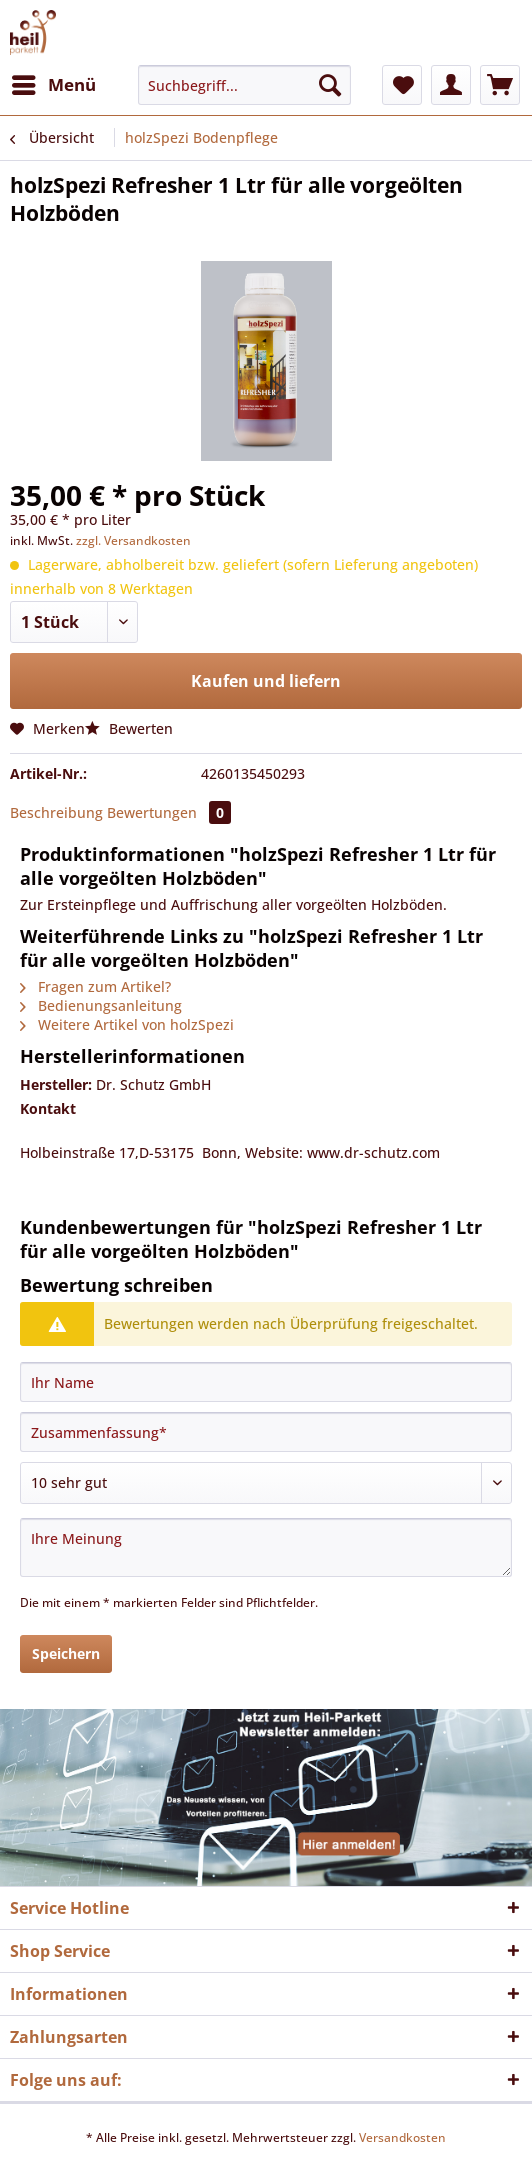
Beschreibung (56, 812)
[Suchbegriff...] (244, 85)
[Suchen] (330, 85)
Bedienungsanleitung (101, 1005)
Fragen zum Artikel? (95, 986)
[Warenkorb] (500, 85)
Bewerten (129, 728)
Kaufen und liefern (266, 681)
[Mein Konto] (451, 85)
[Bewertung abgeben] (266, 1483)
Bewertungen (169, 812)
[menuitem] (53, 85)
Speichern (66, 1653)
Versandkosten (402, 2137)
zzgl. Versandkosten (133, 540)
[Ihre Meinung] (266, 1547)
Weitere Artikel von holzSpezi (127, 1024)
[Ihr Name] (266, 1382)
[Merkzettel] (402, 85)
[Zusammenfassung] (266, 1432)
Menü (54, 82)
